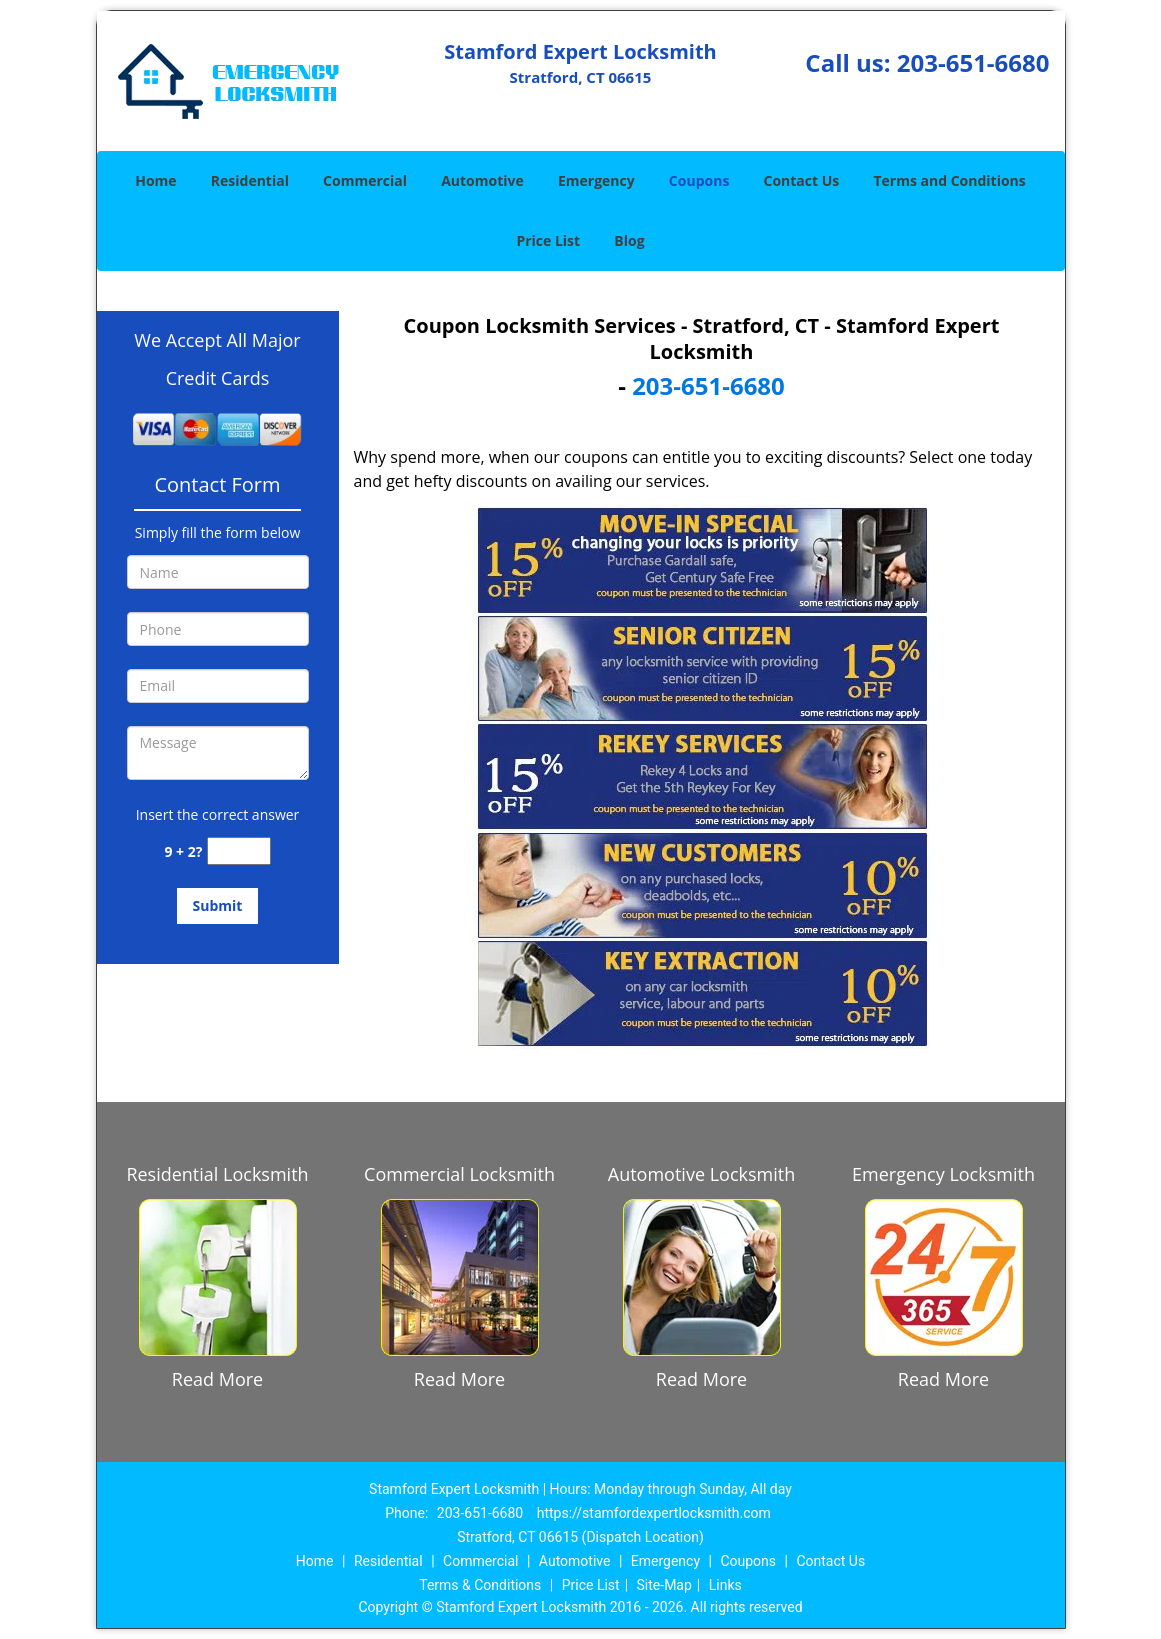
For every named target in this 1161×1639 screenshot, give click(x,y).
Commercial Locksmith (459, 1174)
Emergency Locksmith (943, 1174)
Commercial (365, 180)
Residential (250, 180)
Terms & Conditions (480, 1585)
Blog (629, 240)
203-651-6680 (973, 62)
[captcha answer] (239, 851)
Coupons (699, 180)
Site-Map (664, 1585)
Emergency (596, 180)
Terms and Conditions (949, 180)
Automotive (482, 180)
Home (155, 180)
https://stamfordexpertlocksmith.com (654, 1513)
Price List (548, 240)
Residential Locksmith (217, 1174)
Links (725, 1585)
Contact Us (802, 180)
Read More (217, 1379)
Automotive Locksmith (701, 1174)
